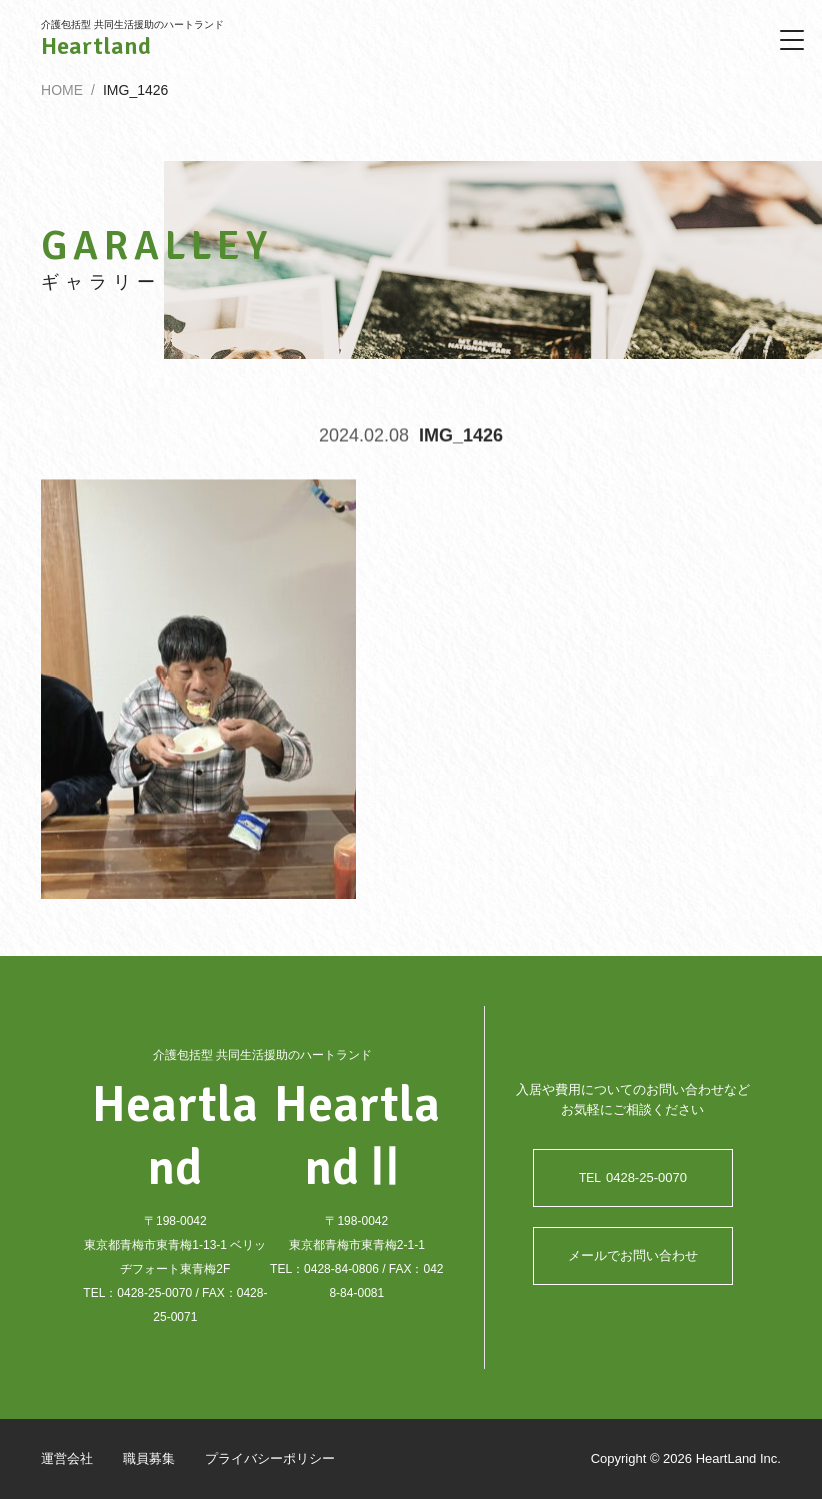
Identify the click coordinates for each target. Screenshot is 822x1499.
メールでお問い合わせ (633, 1256)
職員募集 (149, 1459)
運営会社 (67, 1459)
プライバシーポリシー (270, 1459)
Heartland (96, 46)
